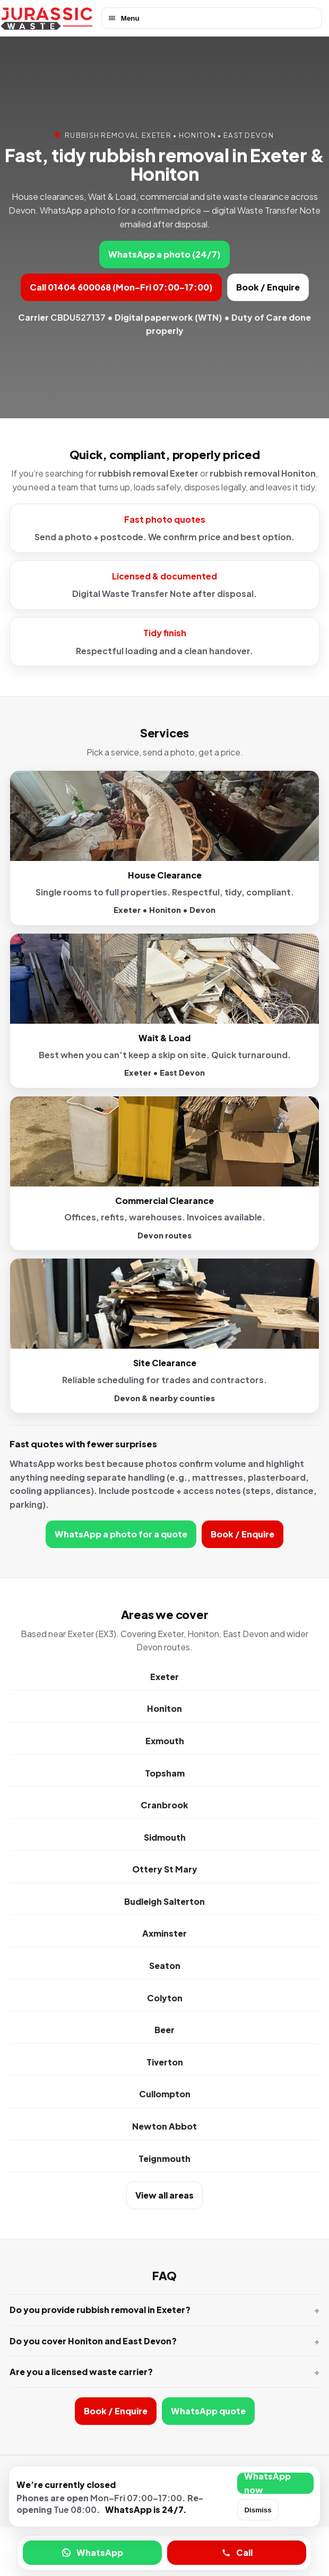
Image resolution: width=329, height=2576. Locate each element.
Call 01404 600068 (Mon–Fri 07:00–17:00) (121, 287)
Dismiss (257, 2510)
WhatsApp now (267, 2483)
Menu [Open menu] (123, 18)
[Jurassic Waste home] (47, 18)
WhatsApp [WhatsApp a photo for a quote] (92, 2552)
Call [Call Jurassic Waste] (237, 2552)
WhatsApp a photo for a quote (121, 1534)
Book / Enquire (268, 287)
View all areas (164, 2195)
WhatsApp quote (208, 2410)
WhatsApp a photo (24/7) (164, 254)
